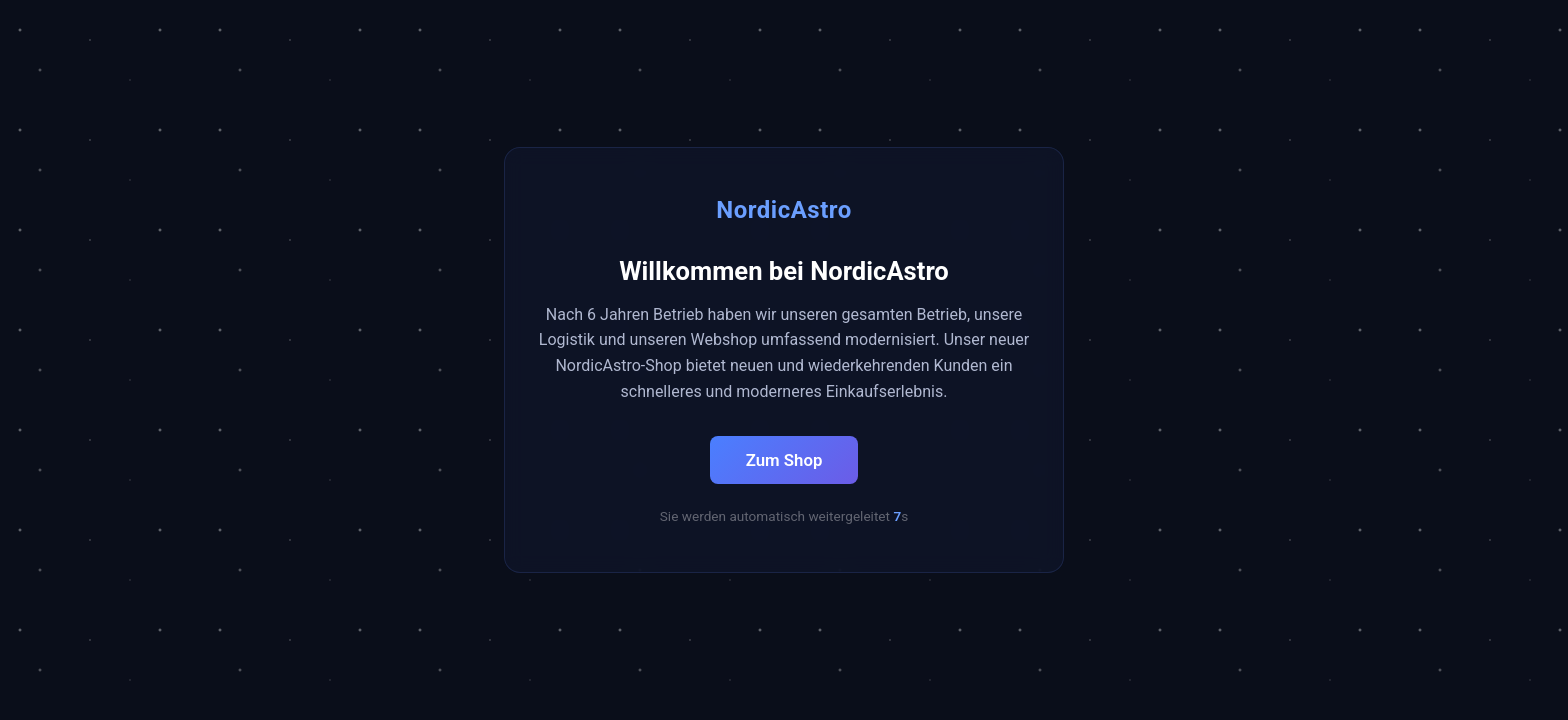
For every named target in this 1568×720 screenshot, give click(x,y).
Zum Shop (784, 460)
